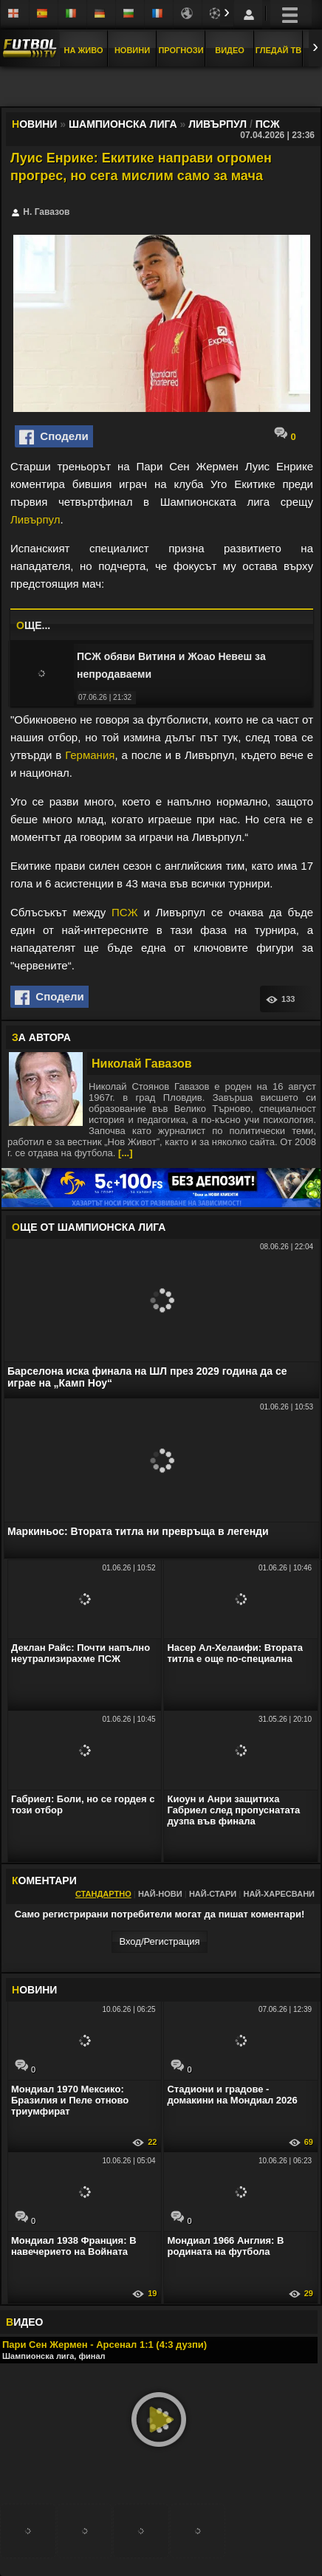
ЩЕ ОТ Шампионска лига (88, 1227)
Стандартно (103, 1893)
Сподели (54, 437)
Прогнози (180, 50)
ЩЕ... (33, 625)
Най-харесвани (279, 1893)
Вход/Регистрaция (159, 1941)
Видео (229, 50)
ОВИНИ (34, 1990)
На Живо (83, 50)
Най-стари (212, 1893)
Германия (89, 755)
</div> (161, 87)
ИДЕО (24, 2322)
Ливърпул (35, 519)
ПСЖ (124, 912)
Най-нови (160, 1893)
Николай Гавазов (142, 1063)
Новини (132, 50)
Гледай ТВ (278, 50)
